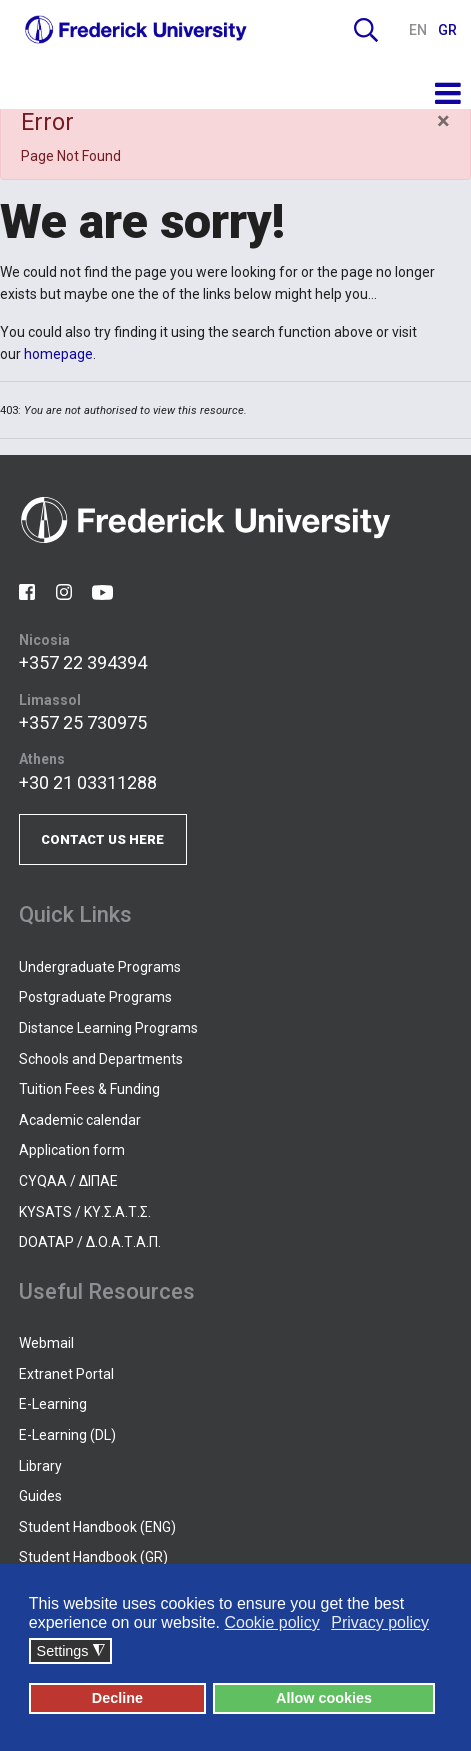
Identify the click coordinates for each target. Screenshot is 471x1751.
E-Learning (53, 1404)
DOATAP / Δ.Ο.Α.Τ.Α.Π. (90, 1242)
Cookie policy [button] (271, 1622)
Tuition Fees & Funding (89, 1089)
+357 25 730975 (83, 722)
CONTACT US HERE (102, 839)
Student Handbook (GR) (93, 1557)
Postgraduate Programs (95, 997)
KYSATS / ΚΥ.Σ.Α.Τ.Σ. (85, 1212)
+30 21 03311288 (88, 782)
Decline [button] (117, 1698)
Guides (40, 1496)
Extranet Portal (66, 1374)
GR (447, 30)
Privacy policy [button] (380, 1622)
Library (40, 1466)
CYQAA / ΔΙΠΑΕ (68, 1181)
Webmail (46, 1343)
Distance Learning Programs (108, 1028)
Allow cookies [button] (324, 1698)
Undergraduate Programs (100, 967)
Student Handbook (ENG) (97, 1527)
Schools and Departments (101, 1059)
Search (366, 30)
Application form (72, 1150)
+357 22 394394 (83, 662)
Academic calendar (80, 1120)
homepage (58, 354)
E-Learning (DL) (67, 1435)
